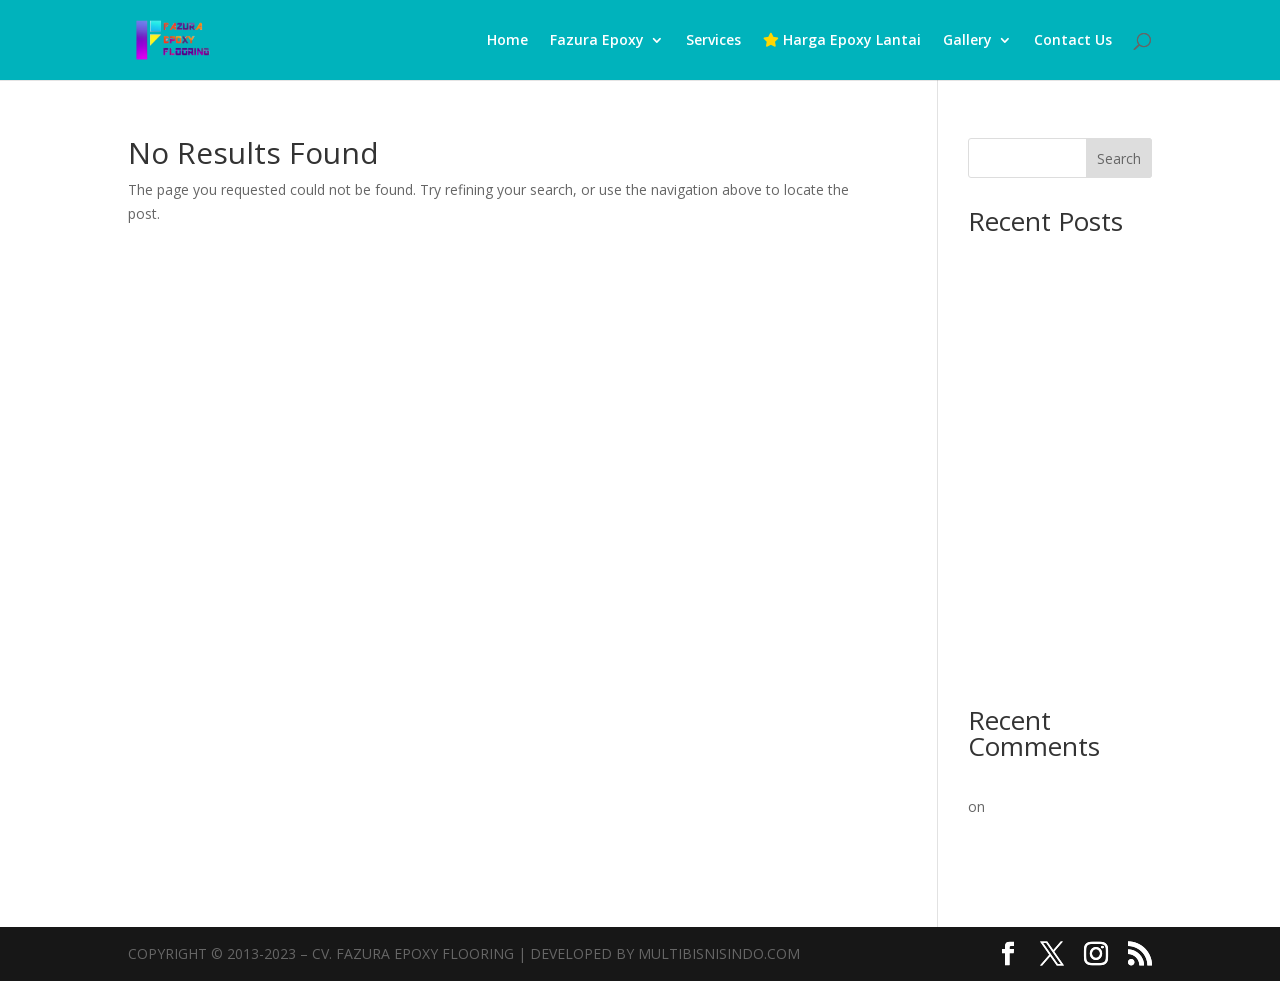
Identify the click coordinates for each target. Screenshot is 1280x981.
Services (713, 41)
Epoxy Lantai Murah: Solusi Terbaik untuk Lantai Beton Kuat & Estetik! (1056, 640)
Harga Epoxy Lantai (842, 41)
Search (1119, 158)
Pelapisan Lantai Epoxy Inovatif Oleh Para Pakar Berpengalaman (1053, 831)
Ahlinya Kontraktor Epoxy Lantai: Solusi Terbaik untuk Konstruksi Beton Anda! (1056, 381)
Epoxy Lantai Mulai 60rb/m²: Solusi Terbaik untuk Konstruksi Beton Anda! (1058, 562)
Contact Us (1073, 41)
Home (507, 41)
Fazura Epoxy (597, 41)
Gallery (967, 41)
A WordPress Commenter (1051, 781)
